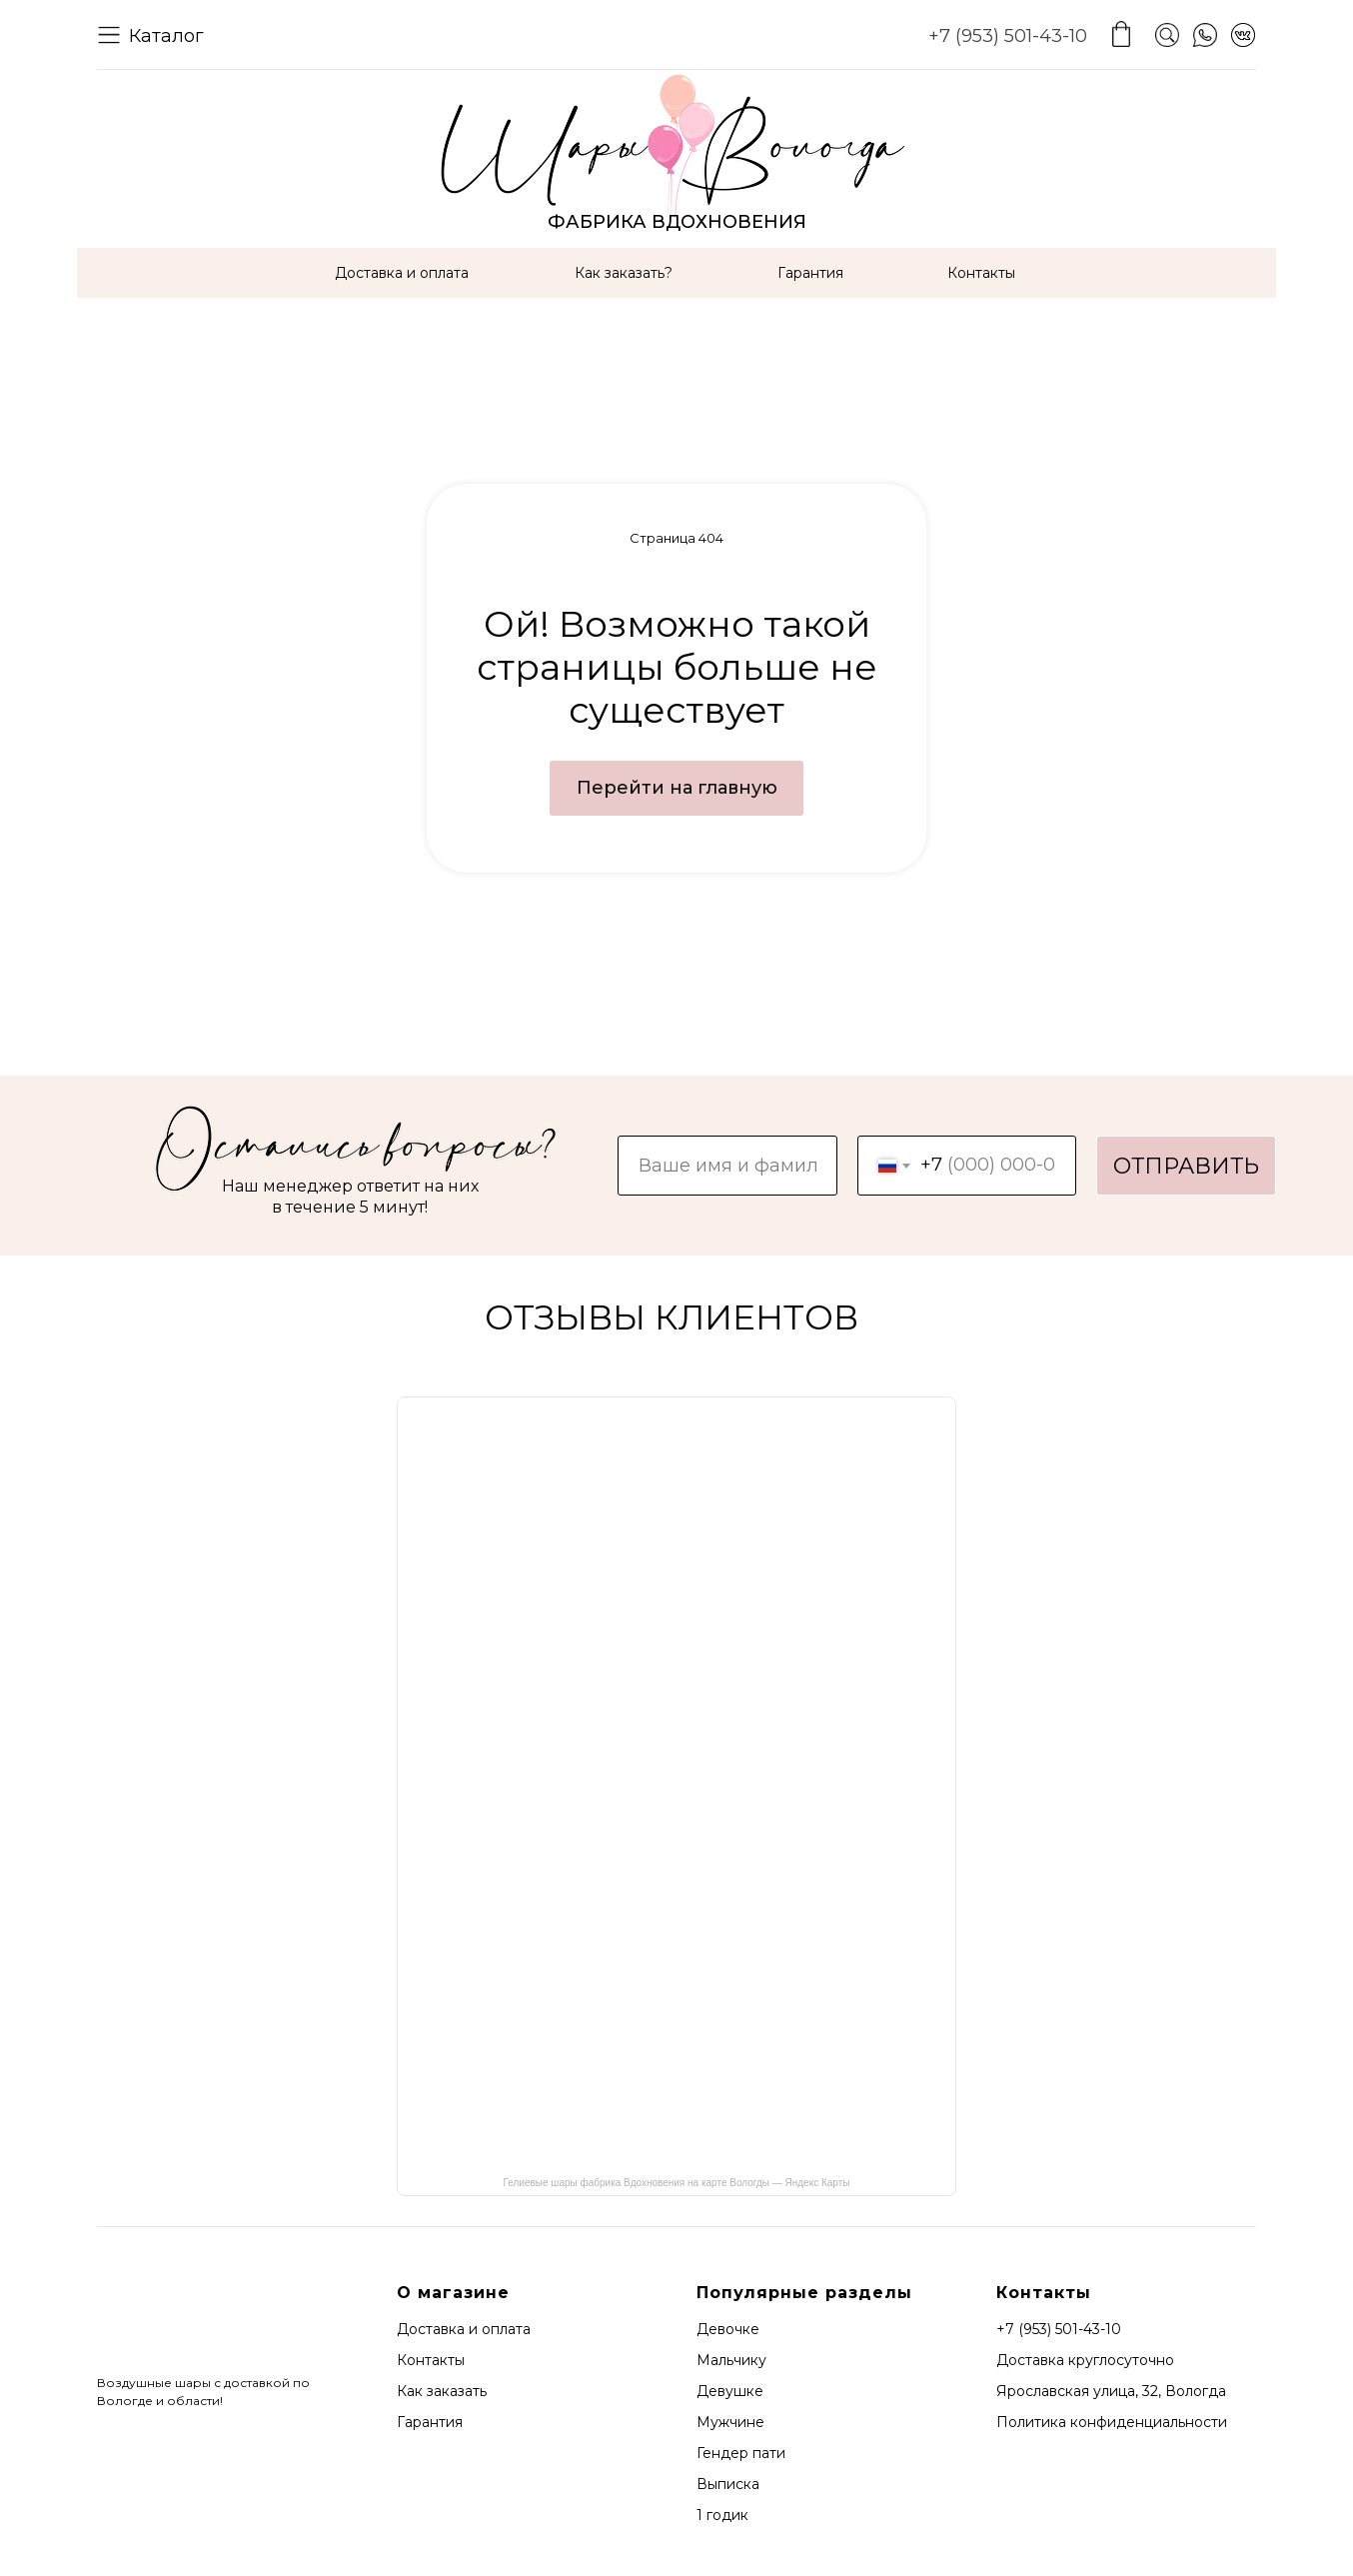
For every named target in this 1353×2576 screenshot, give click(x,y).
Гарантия (810, 273)
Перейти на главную (677, 788)
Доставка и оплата (402, 273)
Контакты (981, 273)
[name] (727, 1166)
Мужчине (730, 2422)
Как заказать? (624, 273)
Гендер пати (740, 2453)
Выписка (727, 2484)
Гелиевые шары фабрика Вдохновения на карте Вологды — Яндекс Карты (677, 2182)
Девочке (727, 2329)
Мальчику (731, 2360)
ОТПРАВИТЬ (1186, 1166)
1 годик (722, 2515)
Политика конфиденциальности (1111, 2422)
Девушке (729, 2391)
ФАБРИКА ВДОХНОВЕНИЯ (677, 222)
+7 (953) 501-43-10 (1007, 36)
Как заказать (442, 2391)
